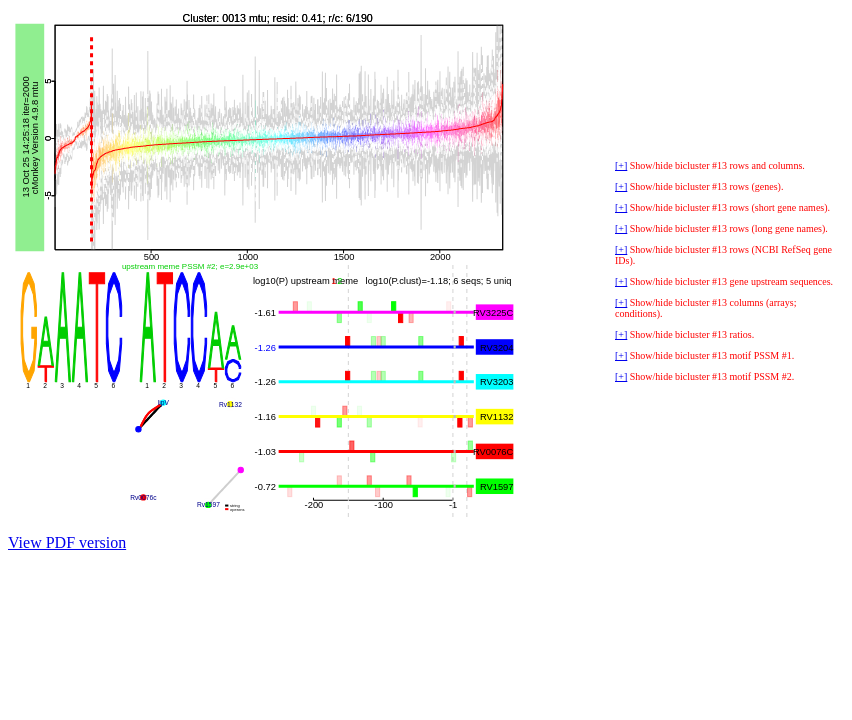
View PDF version (67, 542)
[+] (621, 165)
